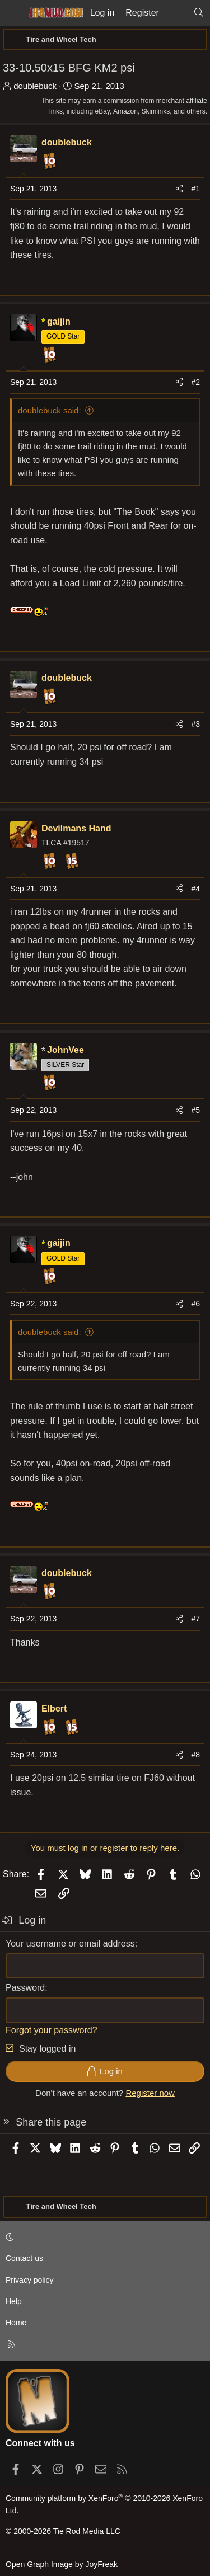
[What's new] (176, 13)
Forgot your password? (51, 2030)
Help (14, 2301)
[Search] (198, 13)
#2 (195, 382)
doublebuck (35, 86)
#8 (195, 1754)
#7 (195, 1618)
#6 (195, 1303)
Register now (150, 2093)
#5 (195, 1110)
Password (25, 1987)
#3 (195, 724)
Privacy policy (30, 2280)
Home (16, 2322)
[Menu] (12, 13)
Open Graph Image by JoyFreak (62, 2564)
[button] (103, 2237)
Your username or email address (70, 1943)
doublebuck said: (49, 410)
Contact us (24, 2258)
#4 (195, 888)
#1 (195, 188)
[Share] (179, 188)
